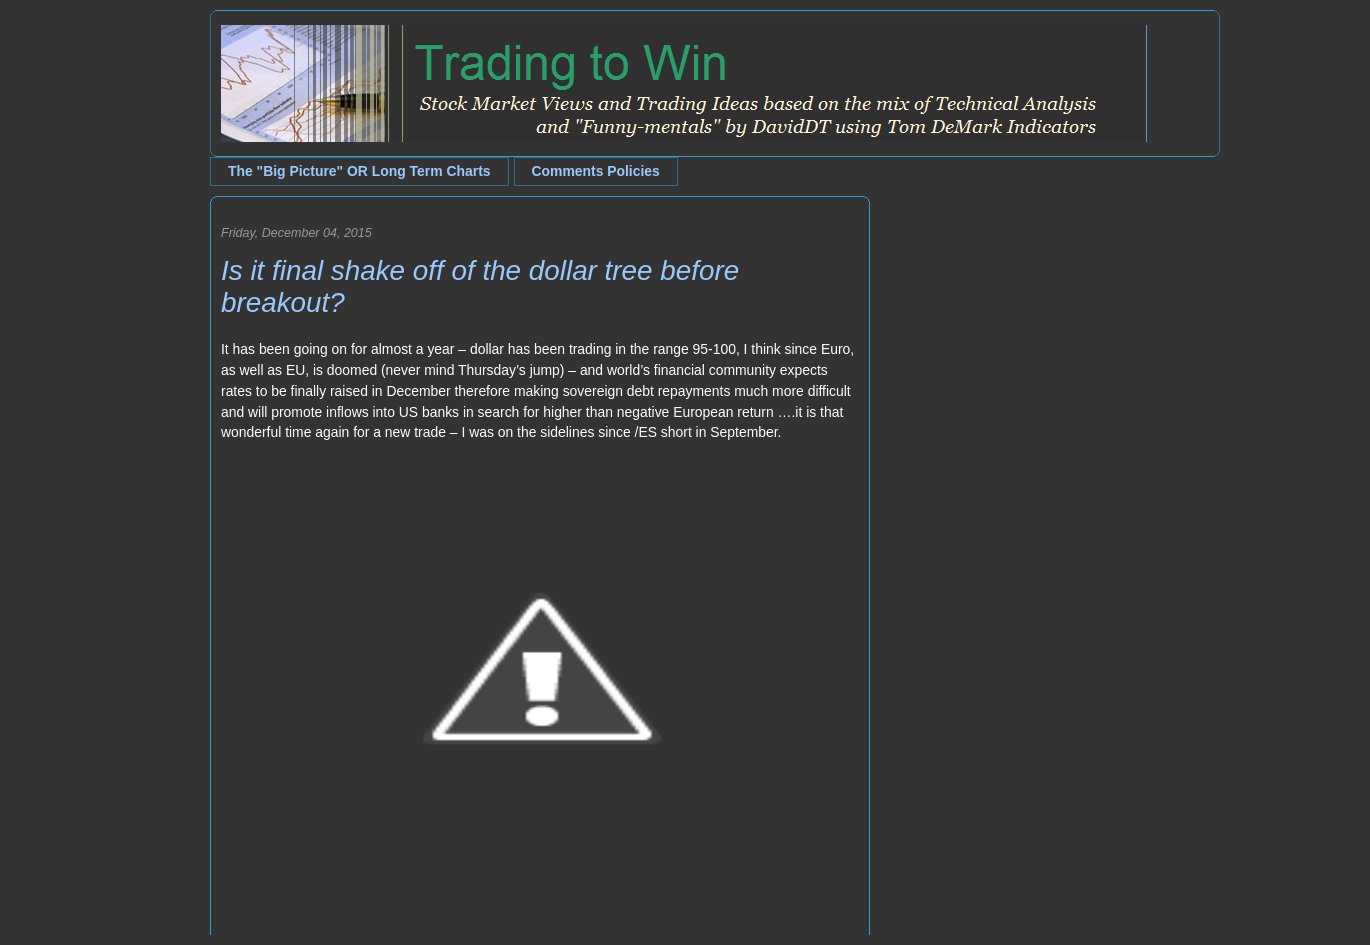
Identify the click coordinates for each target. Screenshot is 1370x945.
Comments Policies (596, 171)
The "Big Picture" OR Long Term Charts (359, 171)
